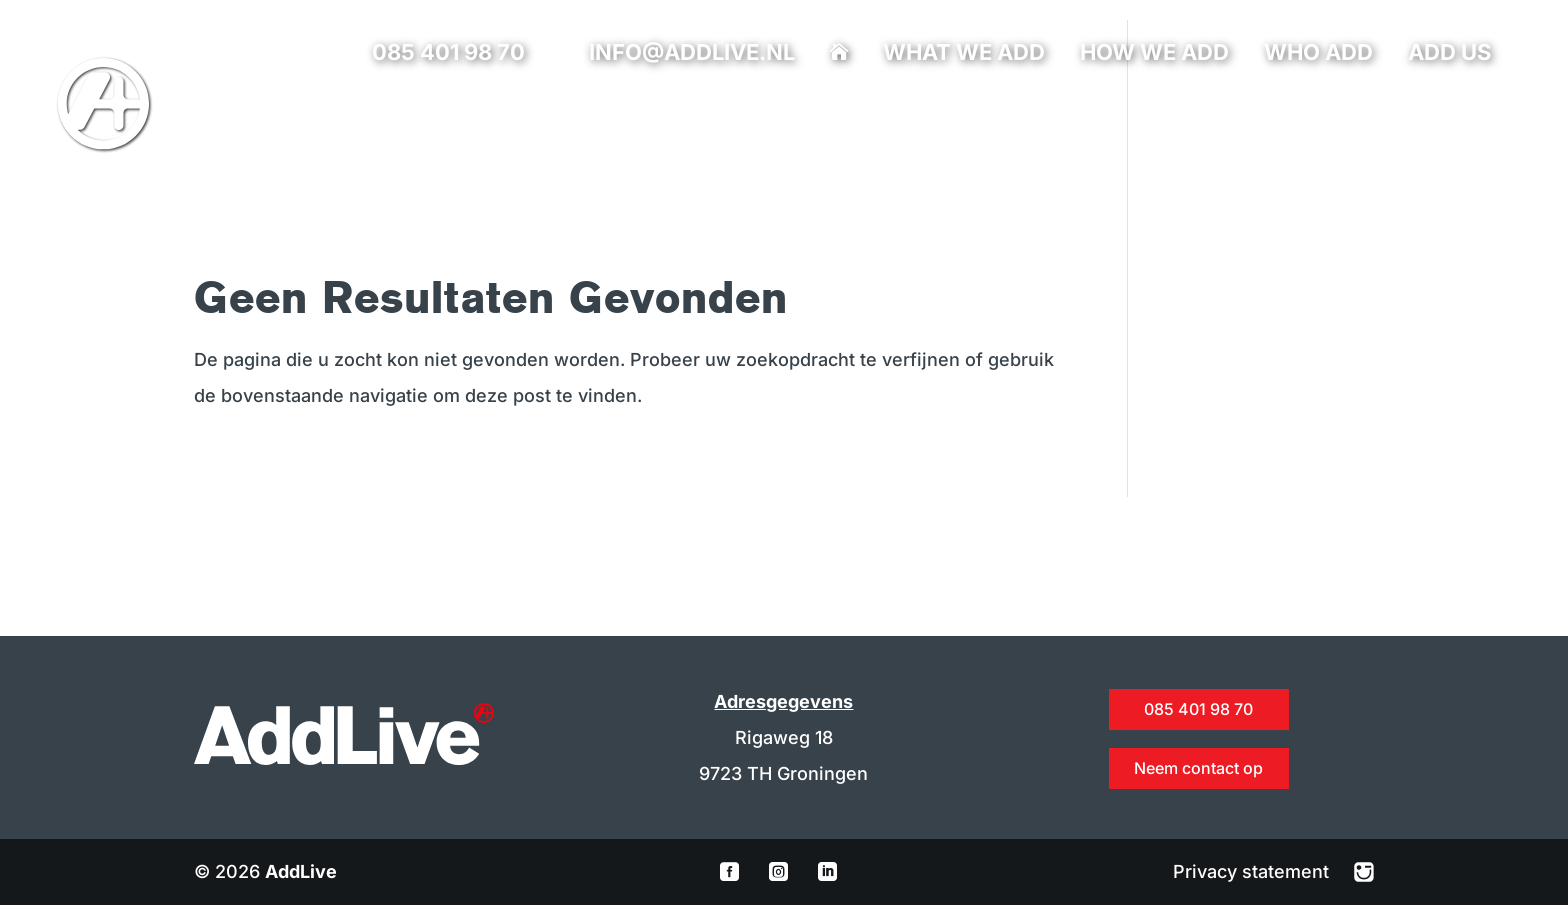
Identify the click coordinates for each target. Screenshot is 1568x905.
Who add (1318, 55)
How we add (1154, 55)
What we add (964, 55)
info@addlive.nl (692, 52)
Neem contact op (1198, 768)
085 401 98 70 (448, 52)
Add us (1449, 55)
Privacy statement (1253, 871)
